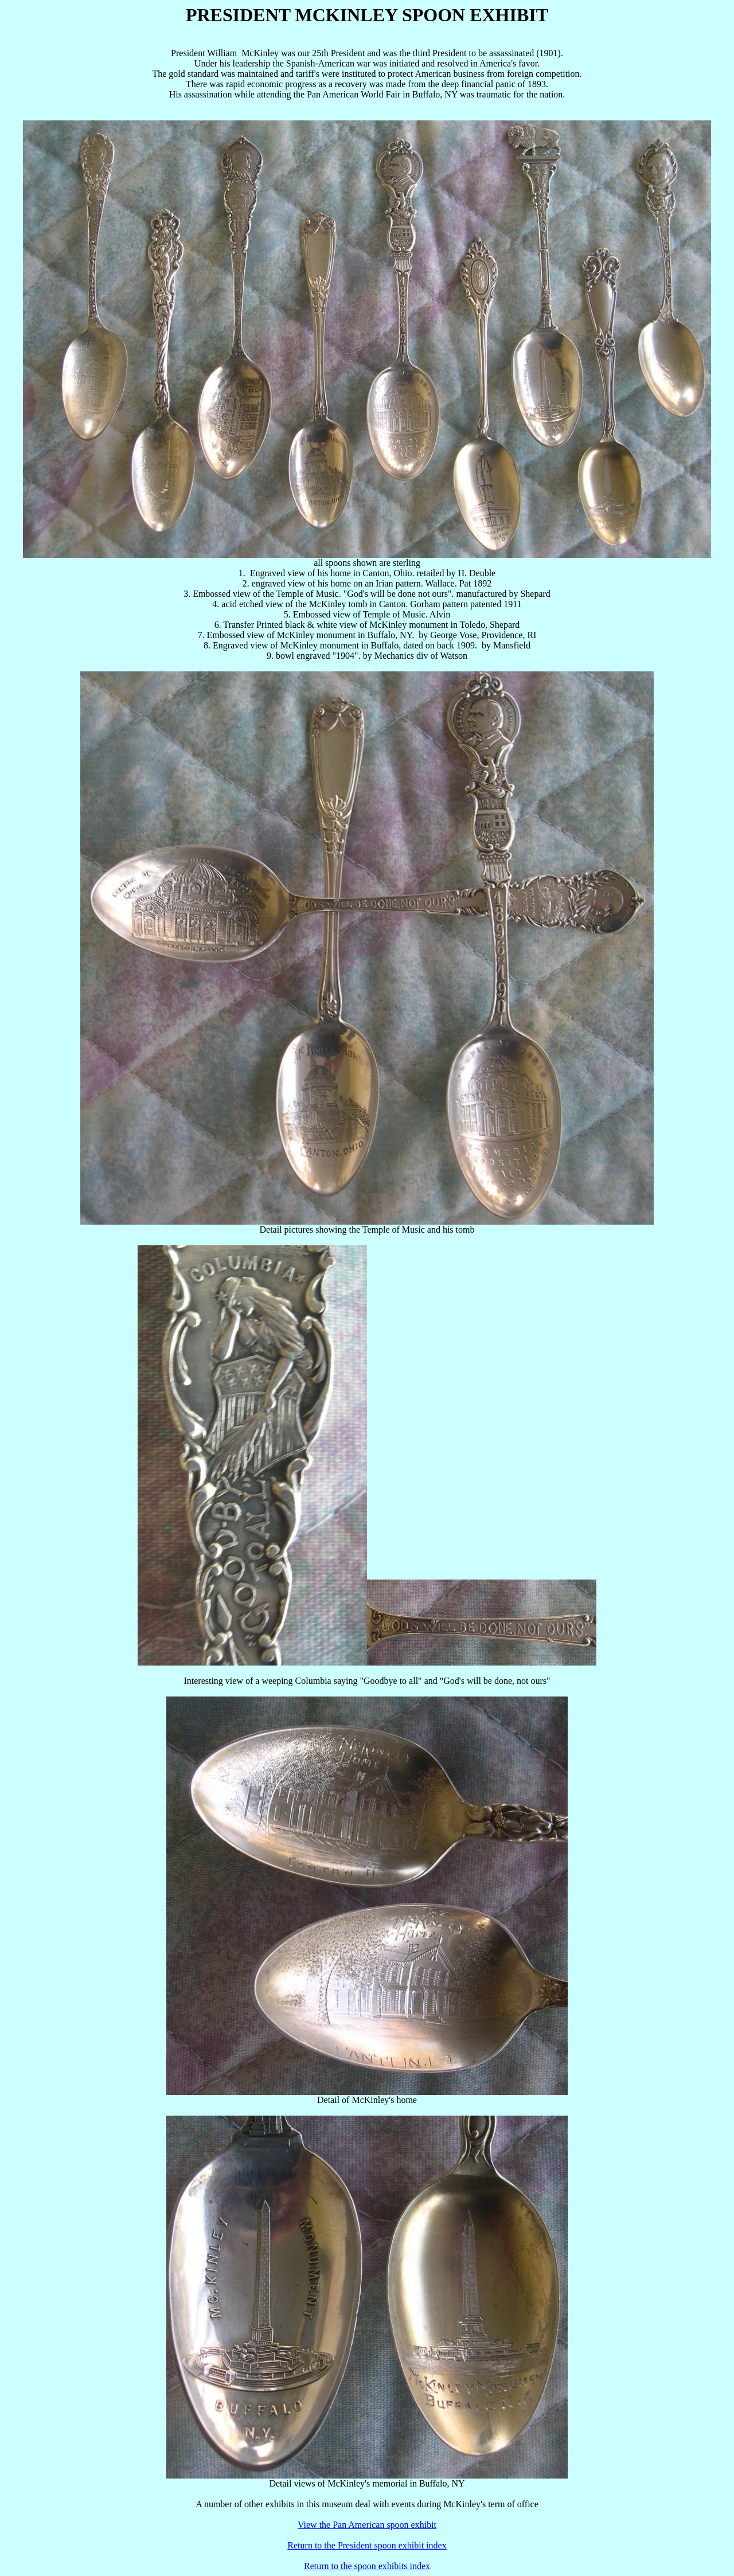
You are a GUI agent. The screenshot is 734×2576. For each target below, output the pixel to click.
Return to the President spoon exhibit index (366, 2545)
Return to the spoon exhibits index (367, 2566)
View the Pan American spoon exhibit (367, 2525)
